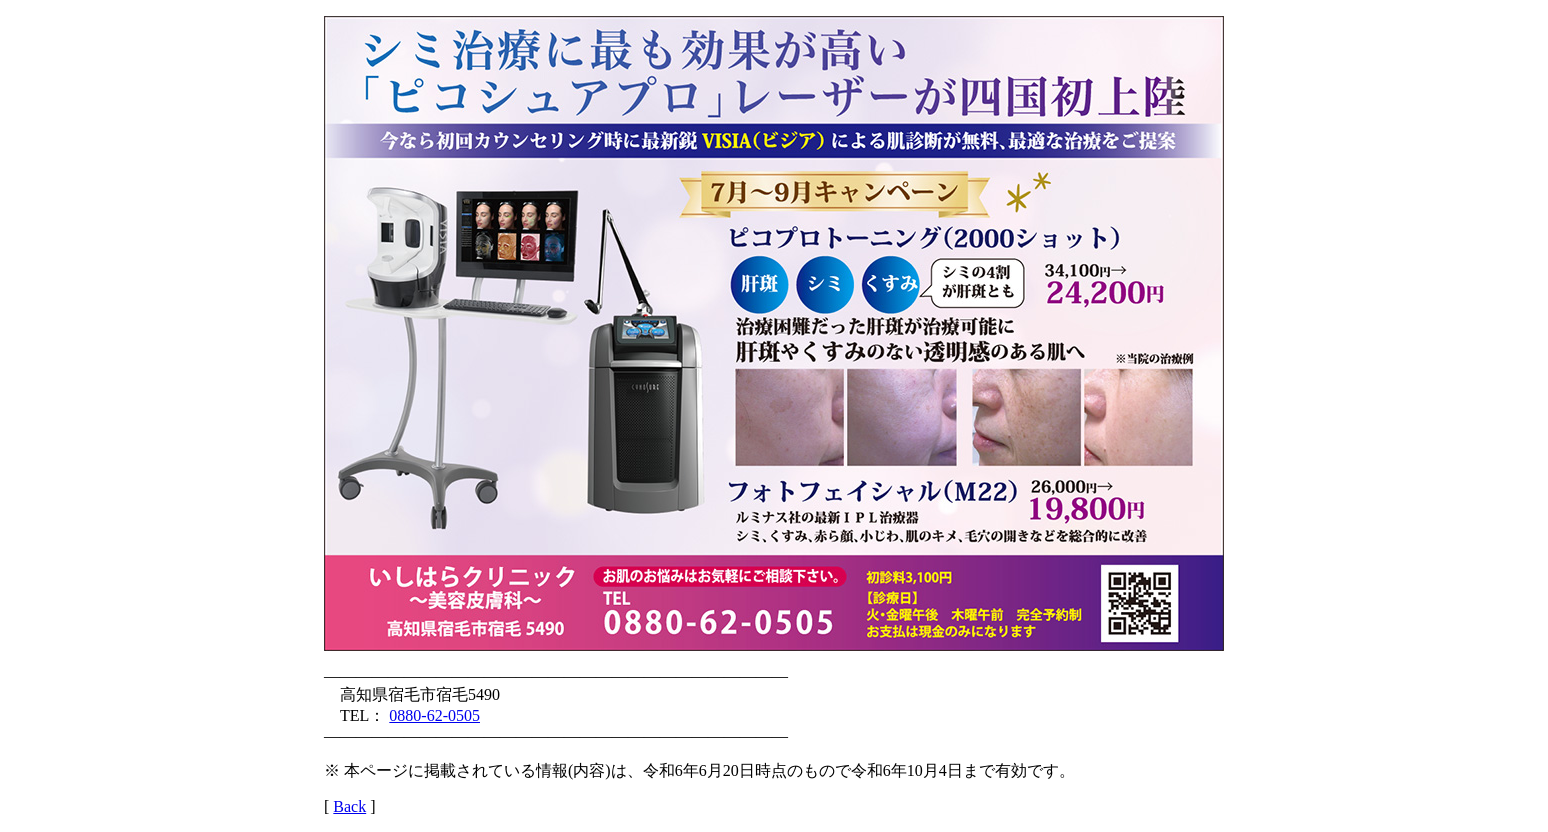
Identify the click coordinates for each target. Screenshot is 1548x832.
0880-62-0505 (434, 715)
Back (349, 806)
